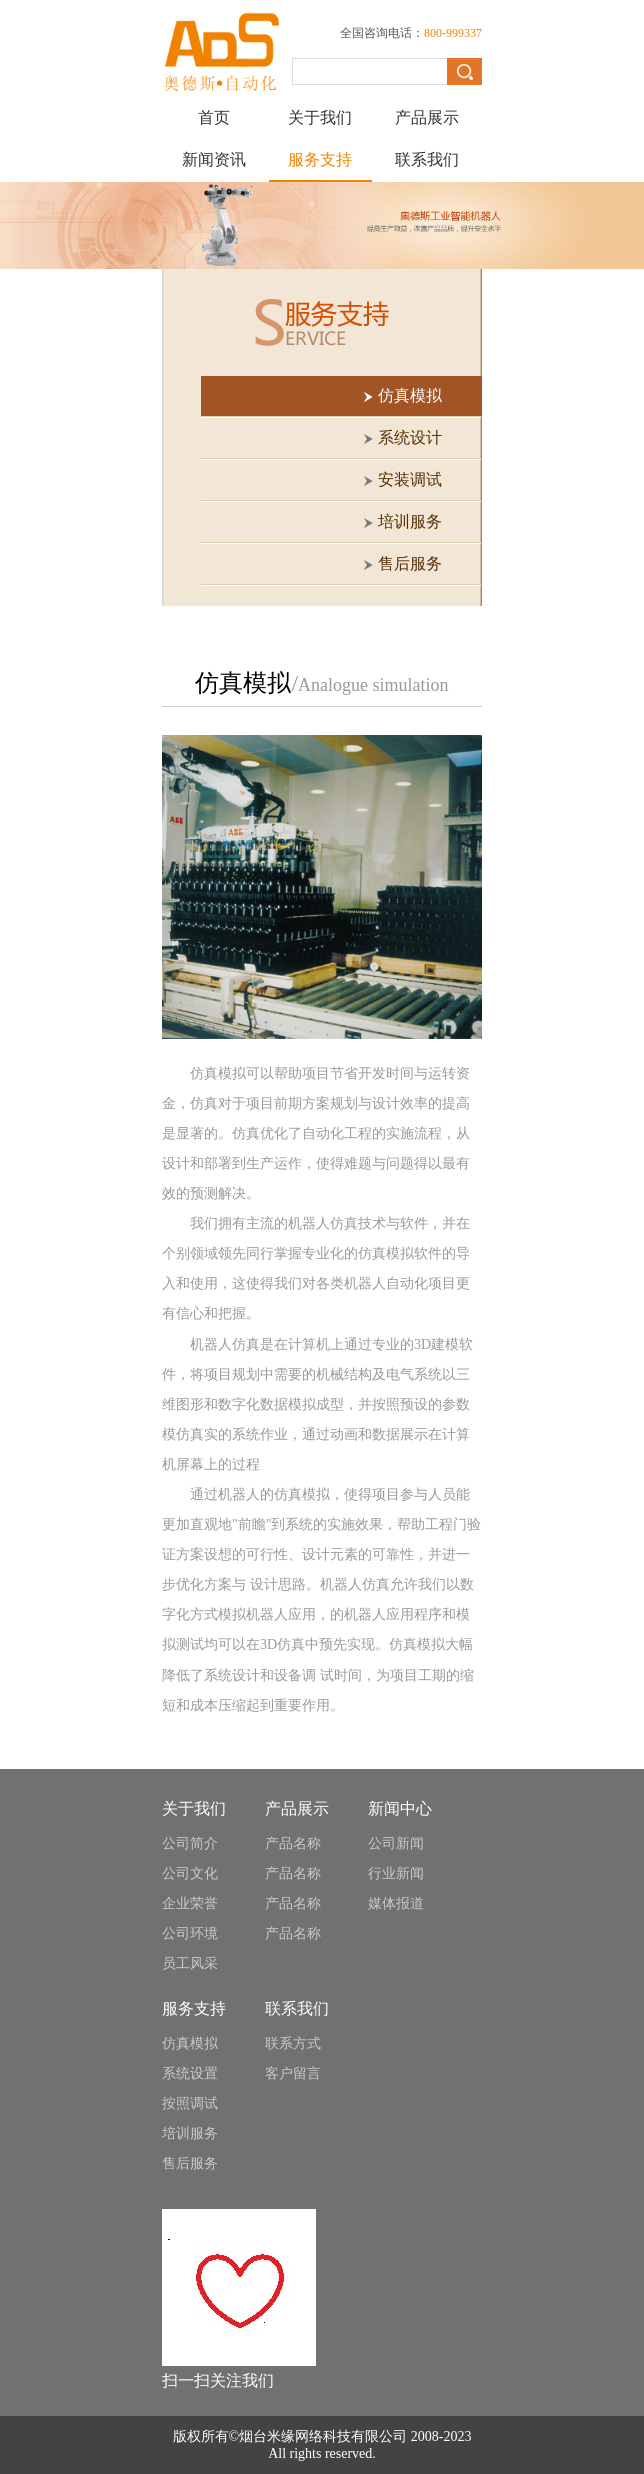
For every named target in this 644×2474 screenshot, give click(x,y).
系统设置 (190, 2073)
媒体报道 (396, 1903)
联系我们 (427, 159)
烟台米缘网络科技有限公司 (323, 2436)
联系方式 (293, 2043)
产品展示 (427, 117)
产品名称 (293, 1843)
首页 (214, 117)
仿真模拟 (190, 2043)
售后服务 (190, 2163)
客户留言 (293, 2073)
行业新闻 (396, 1873)
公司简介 (190, 1843)
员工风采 (190, 1963)
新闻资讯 (214, 159)
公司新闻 (396, 1843)
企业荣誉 (190, 1903)
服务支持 (320, 159)
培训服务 (190, 2133)
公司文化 (190, 1873)
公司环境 (190, 1933)
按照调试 (190, 2103)
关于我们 (320, 117)
